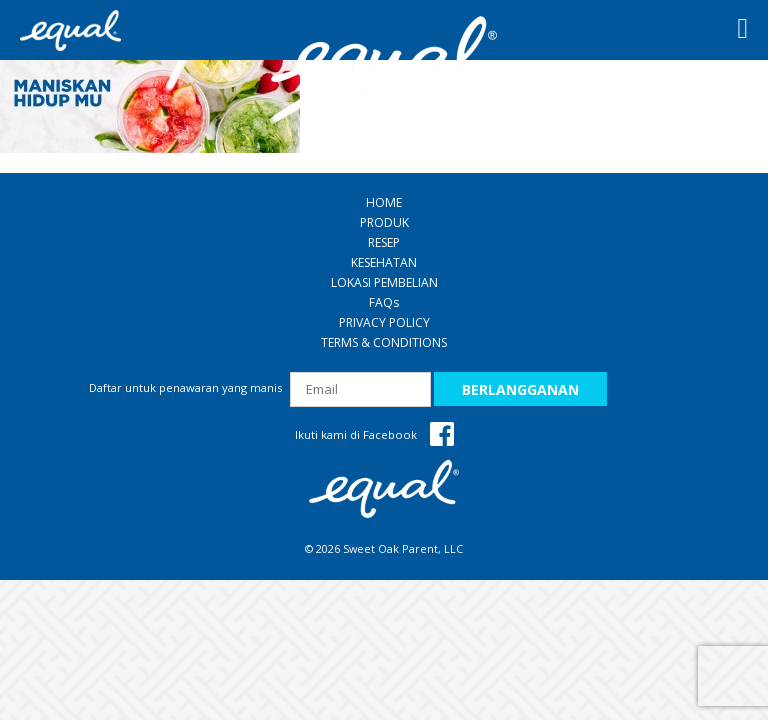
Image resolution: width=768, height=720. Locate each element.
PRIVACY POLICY (384, 322)
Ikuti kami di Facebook (374, 434)
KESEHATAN (384, 262)
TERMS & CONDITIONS (384, 342)
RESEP (384, 242)
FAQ (384, 302)
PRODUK (384, 222)
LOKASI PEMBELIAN (384, 282)
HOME (384, 202)
